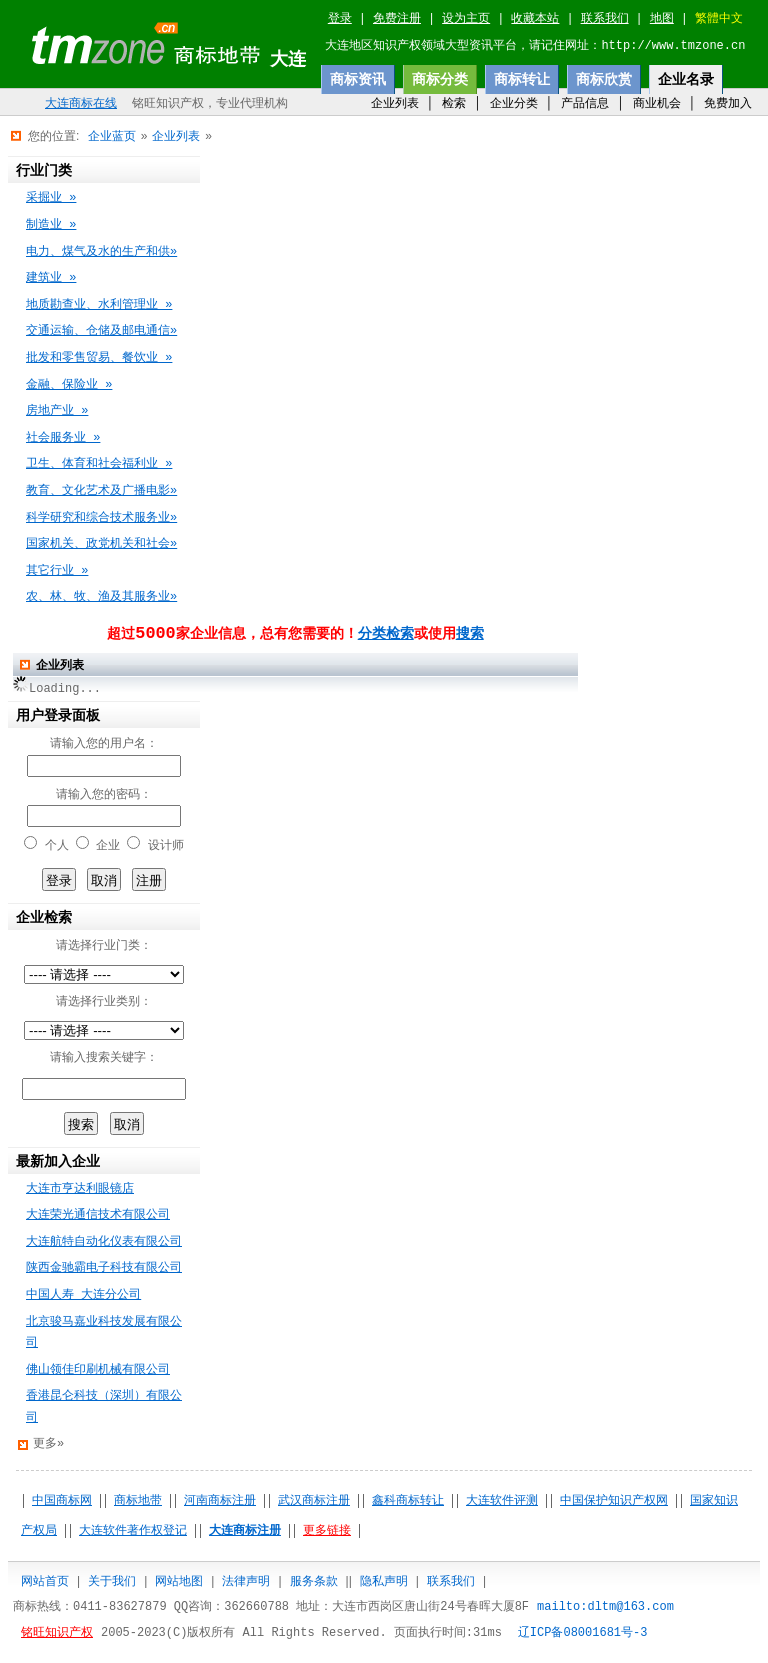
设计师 (166, 846)
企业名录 (686, 79)
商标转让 (522, 79)
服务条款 (314, 1581)
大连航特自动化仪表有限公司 (104, 1242)
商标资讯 (358, 79)
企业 (108, 846)
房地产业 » (57, 411)
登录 (340, 19)
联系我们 (605, 19)
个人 (57, 846)
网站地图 (179, 1581)
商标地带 (138, 1501)
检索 (454, 103)
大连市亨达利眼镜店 (80, 1189)
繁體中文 (719, 19)
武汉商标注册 (314, 1501)
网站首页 (45, 1581)
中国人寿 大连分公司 (83, 1295)
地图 (662, 19)
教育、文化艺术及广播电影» (101, 491)
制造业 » (51, 225)
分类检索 (386, 634)
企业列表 (395, 103)
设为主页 (466, 19)
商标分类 (440, 79)
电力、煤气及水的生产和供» (101, 252)
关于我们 (112, 1581)
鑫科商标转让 (408, 1501)
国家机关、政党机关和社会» (101, 544)
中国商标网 (62, 1501)
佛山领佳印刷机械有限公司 (98, 1370)
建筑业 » (51, 278)
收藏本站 (535, 19)
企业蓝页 (112, 136)
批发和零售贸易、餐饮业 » (99, 358)
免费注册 (397, 19)
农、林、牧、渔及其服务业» (101, 597)
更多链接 (327, 1531)
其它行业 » (57, 571)
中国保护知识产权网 (614, 1501)
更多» (48, 1444)
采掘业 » (51, 198)
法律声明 (246, 1581)
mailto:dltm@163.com (605, 1607)
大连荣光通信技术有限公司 (98, 1215)
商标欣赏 (604, 79)
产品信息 (585, 103)
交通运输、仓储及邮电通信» (101, 331)
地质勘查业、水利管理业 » (99, 305)
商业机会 (657, 103)
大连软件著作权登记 (133, 1531)
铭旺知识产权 (57, 1633)
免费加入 (728, 103)
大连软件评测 (502, 1501)
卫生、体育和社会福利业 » (99, 464)
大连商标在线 (81, 104)
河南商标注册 (220, 1501)
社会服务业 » (63, 438)
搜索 (470, 634)
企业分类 (514, 103)
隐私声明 (384, 1581)
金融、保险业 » (69, 385)
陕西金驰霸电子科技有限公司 (104, 1268)
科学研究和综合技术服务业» (101, 518)
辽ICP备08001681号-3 (583, 1633)
